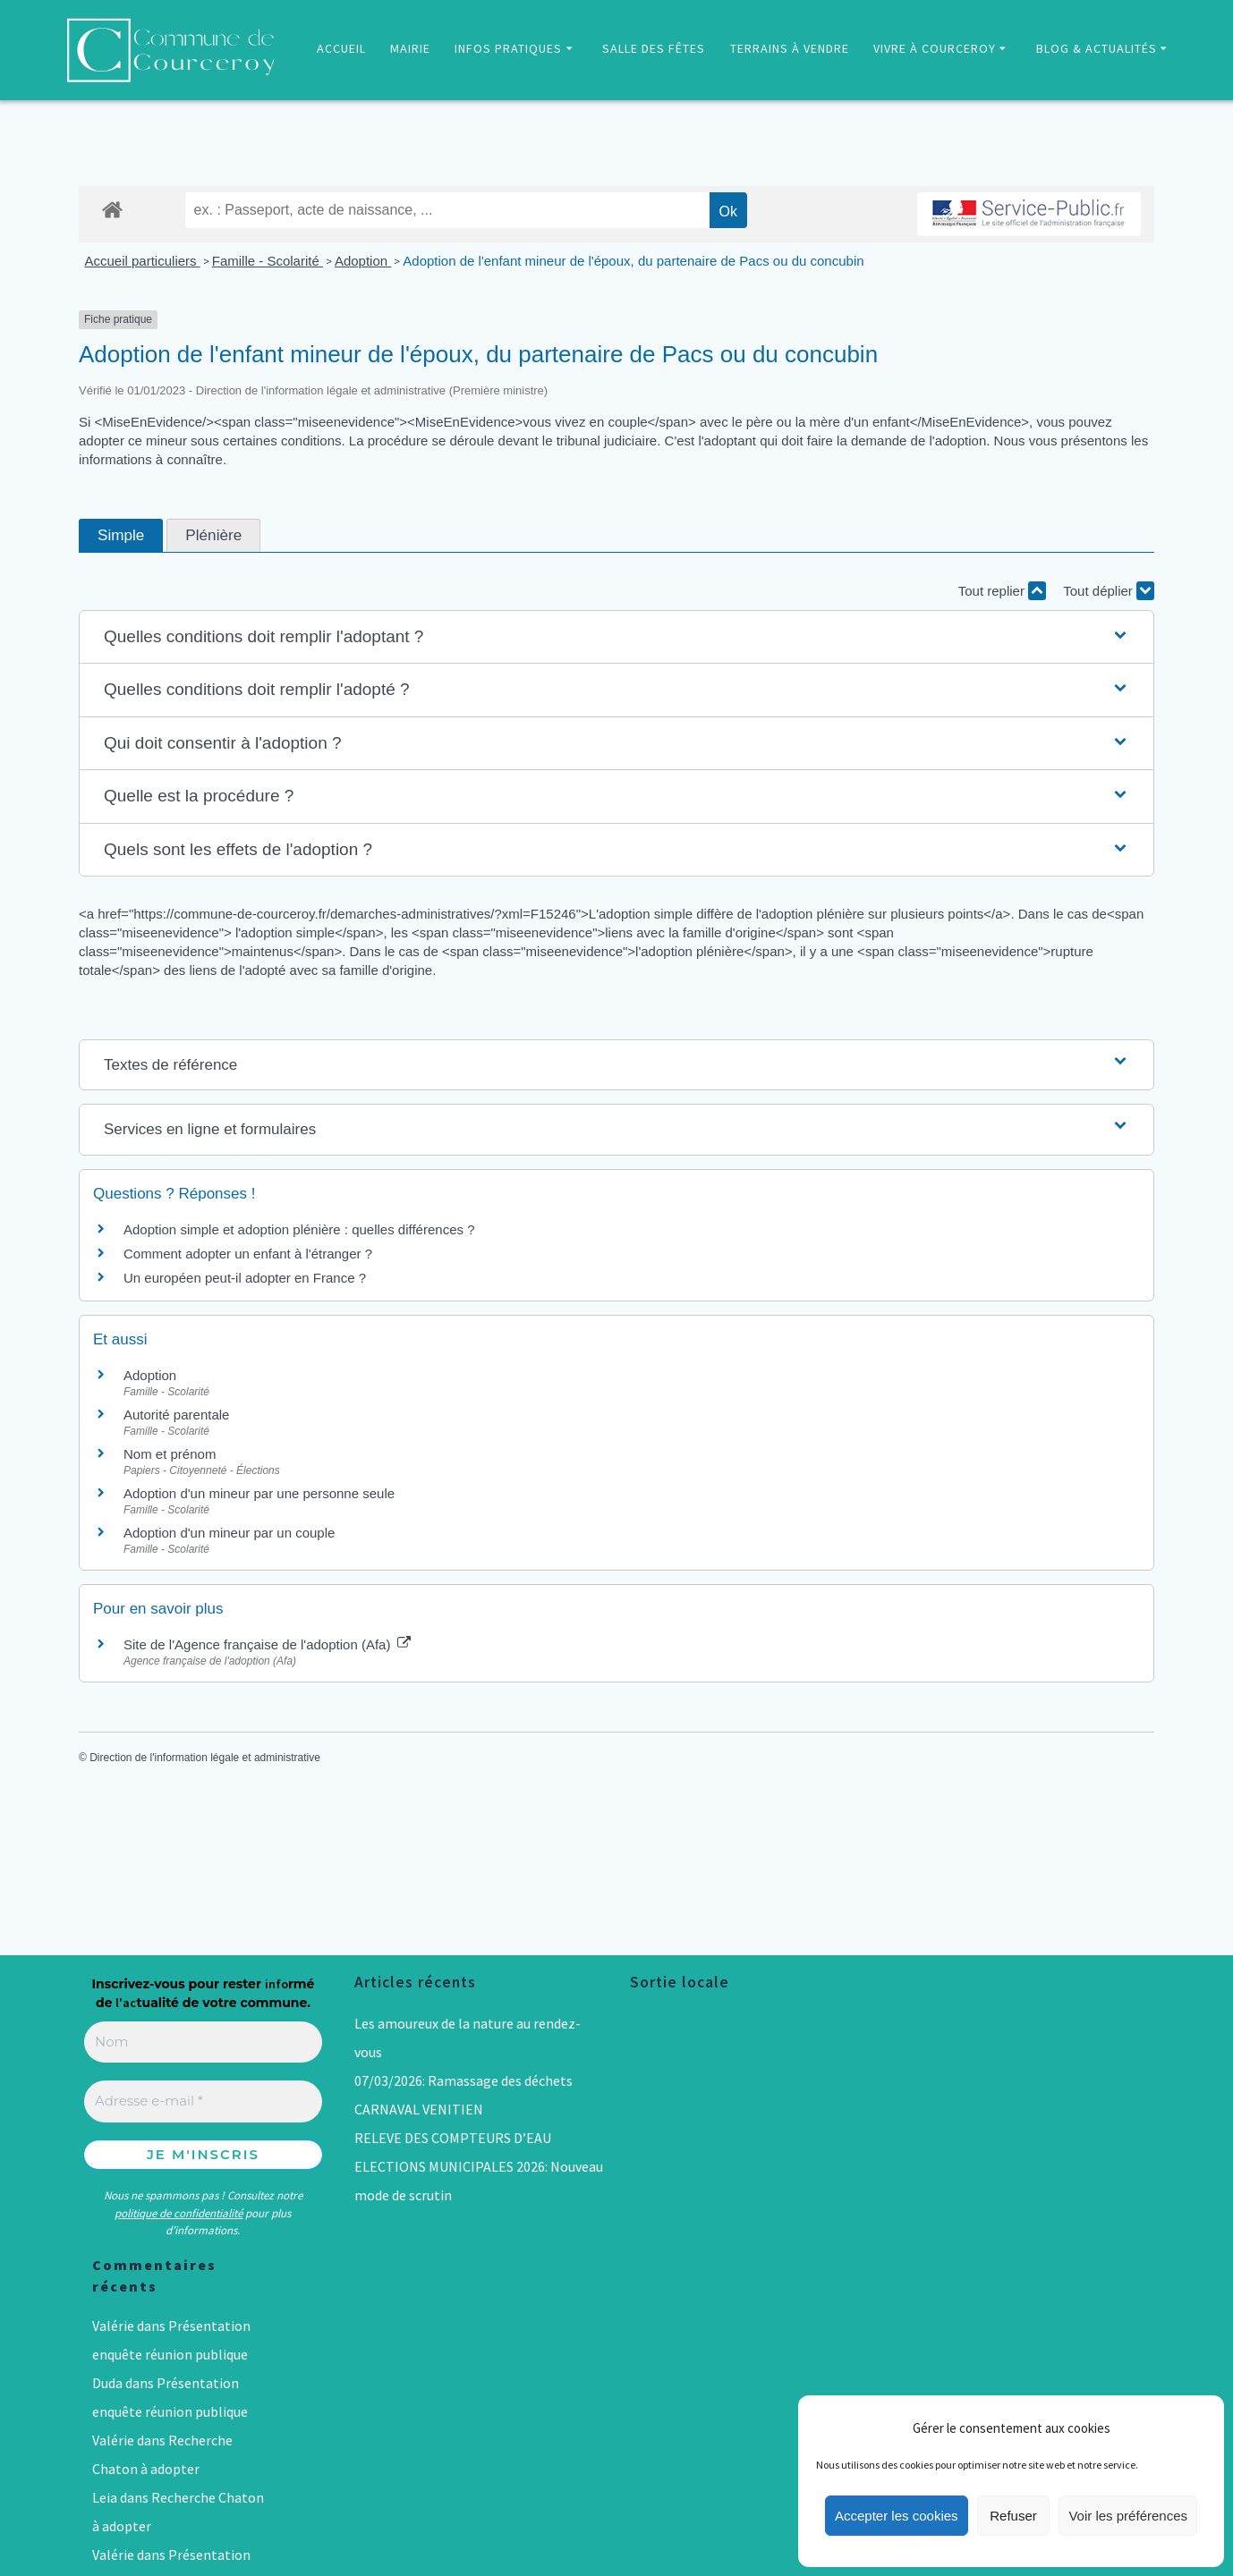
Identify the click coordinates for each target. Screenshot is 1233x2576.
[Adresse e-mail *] (203, 2101)
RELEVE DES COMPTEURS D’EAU (452, 2138)
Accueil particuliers (142, 260)
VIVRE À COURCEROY (934, 48)
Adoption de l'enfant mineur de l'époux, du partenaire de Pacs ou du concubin (633, 260)
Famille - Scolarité (267, 260)
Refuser (1013, 2515)
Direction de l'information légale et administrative (204, 1757)
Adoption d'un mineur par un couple (229, 1532)
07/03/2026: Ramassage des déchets (463, 2080)
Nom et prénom (169, 1454)
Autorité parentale (176, 1414)
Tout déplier (1108, 590)
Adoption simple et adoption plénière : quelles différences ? (298, 1229)
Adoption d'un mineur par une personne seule (259, 1493)
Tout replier (1002, 590)
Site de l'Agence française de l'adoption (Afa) (267, 1644)
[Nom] (203, 2042)
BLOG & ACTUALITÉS (1096, 48)
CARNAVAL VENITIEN (418, 2109)
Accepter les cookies (896, 2515)
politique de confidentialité (178, 2213)
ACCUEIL (341, 48)
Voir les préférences (1127, 2515)
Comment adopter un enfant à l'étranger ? (247, 1253)
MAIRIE (410, 48)
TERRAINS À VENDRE (789, 48)
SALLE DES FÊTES (653, 48)
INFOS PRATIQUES (508, 48)
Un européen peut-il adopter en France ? (244, 1277)
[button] (616, 637)
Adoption (363, 260)
